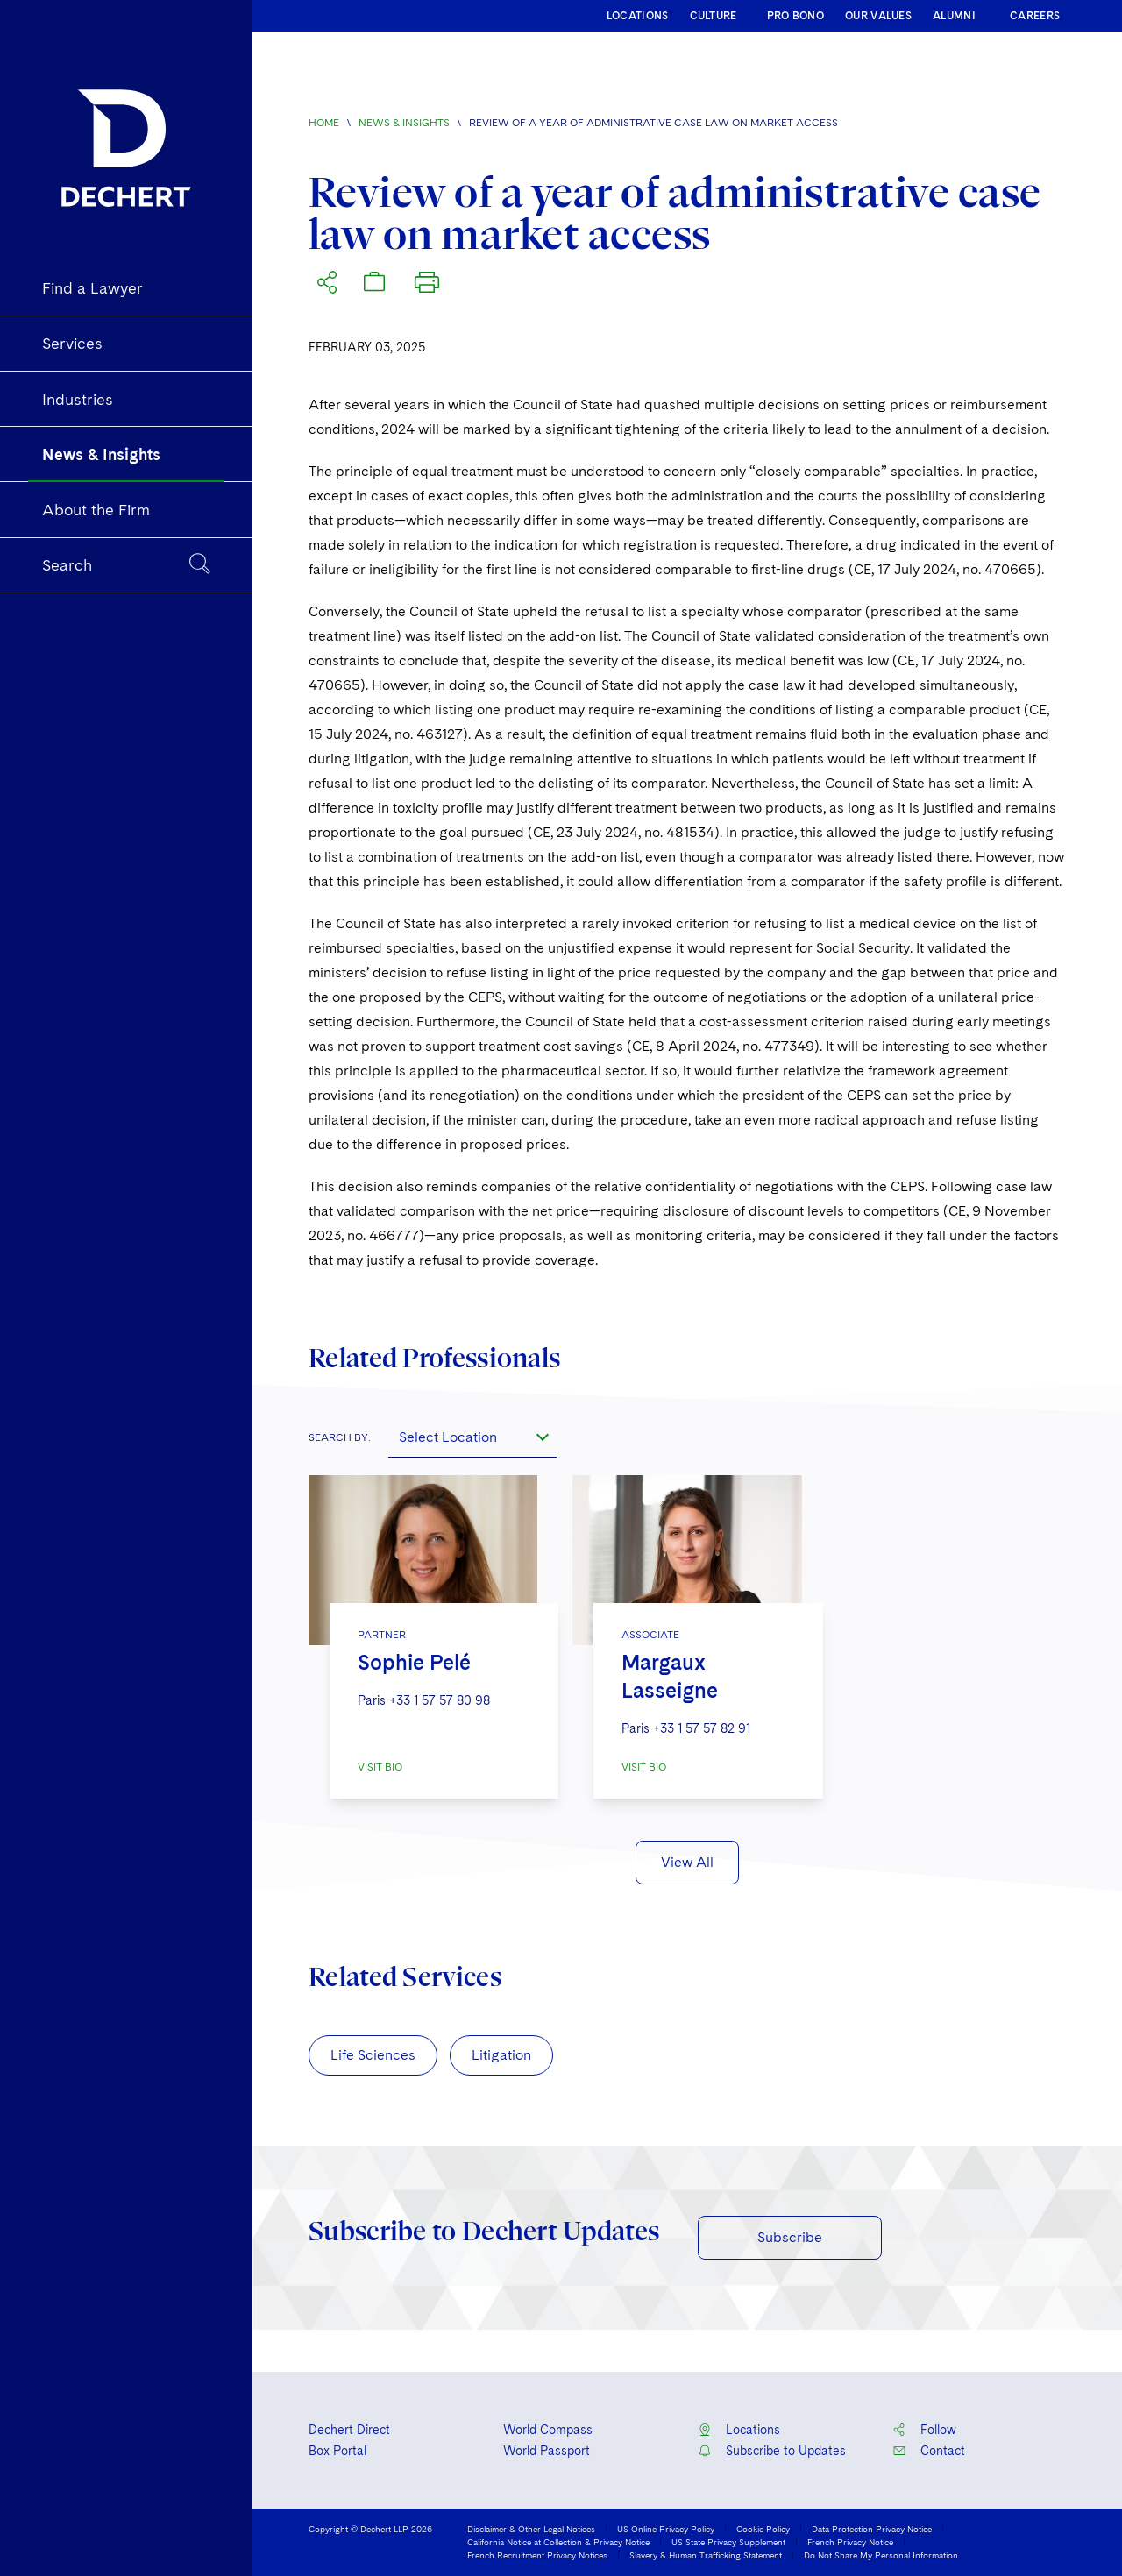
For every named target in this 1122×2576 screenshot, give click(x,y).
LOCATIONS (638, 16)
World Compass (548, 2430)
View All (687, 1862)
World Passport (546, 2451)
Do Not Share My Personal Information (881, 2555)
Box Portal (337, 2451)
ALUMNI (954, 16)
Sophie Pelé (414, 1662)
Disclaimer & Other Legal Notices (531, 2528)
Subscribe (789, 2237)
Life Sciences (372, 2055)
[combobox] (472, 1436)
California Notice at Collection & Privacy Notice (558, 2542)
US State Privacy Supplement (728, 2542)
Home (324, 123)
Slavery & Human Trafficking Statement (705, 2555)
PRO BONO (795, 16)
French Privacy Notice (850, 2542)
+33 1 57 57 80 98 (439, 1700)
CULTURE (713, 16)
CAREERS (1035, 16)
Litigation (501, 2055)
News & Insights (404, 123)
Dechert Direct (349, 2430)
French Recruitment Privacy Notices (537, 2555)
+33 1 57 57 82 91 (701, 1728)
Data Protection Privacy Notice (872, 2528)
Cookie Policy (763, 2528)
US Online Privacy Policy (665, 2528)
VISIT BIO (380, 1767)
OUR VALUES (878, 16)
